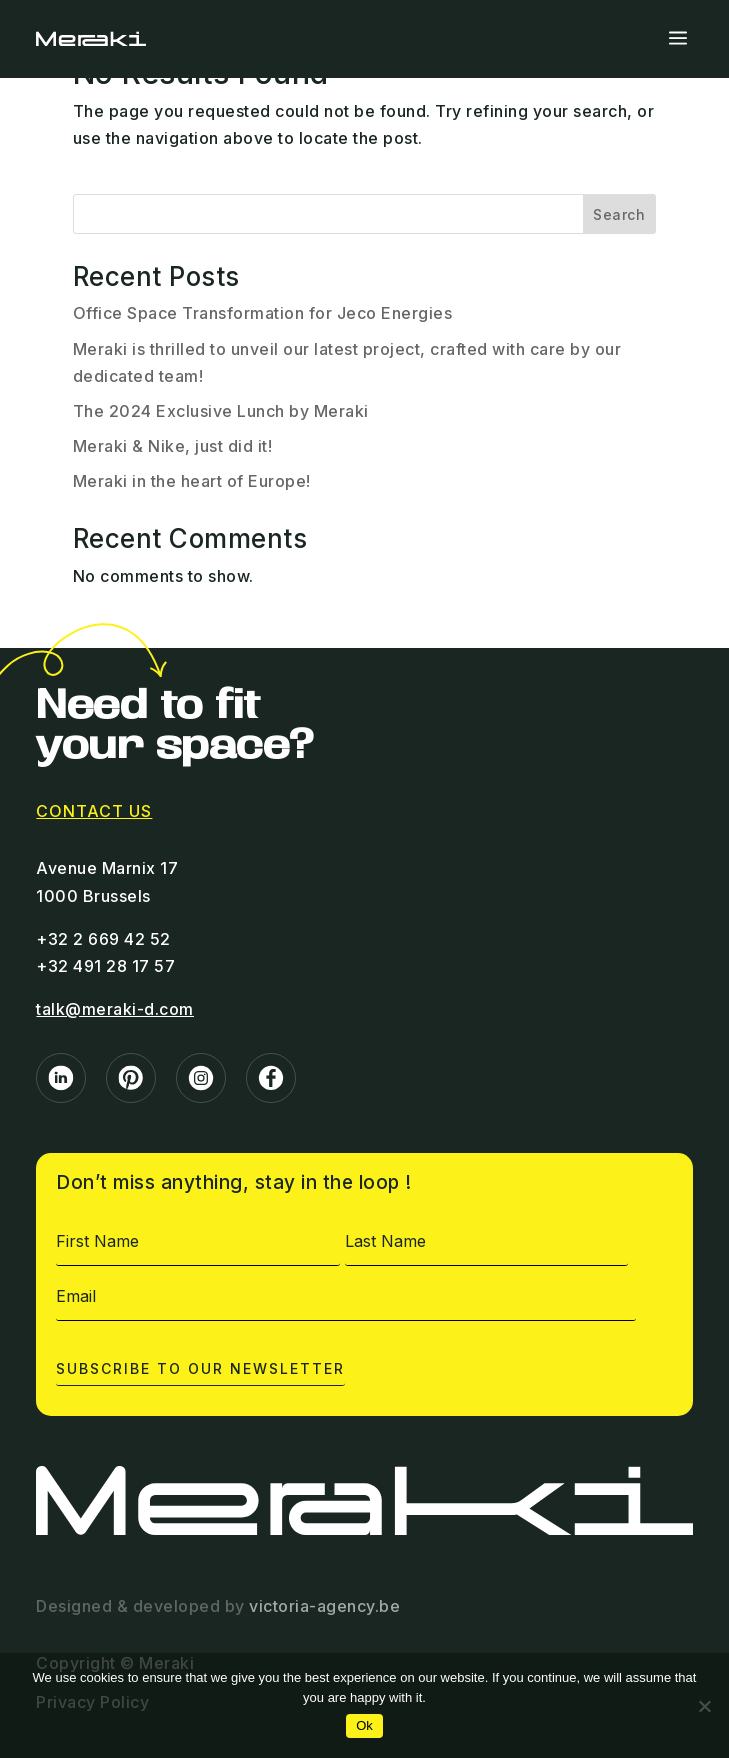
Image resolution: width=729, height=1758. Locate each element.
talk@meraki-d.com (115, 1009)
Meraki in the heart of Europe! (192, 481)
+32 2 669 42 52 (103, 939)
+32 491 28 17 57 (105, 966)
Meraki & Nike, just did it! (173, 446)
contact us (94, 811)
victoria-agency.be (324, 1606)
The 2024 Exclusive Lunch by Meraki (221, 411)
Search (619, 214)
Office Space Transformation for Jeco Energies (263, 313)
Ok (364, 1725)
